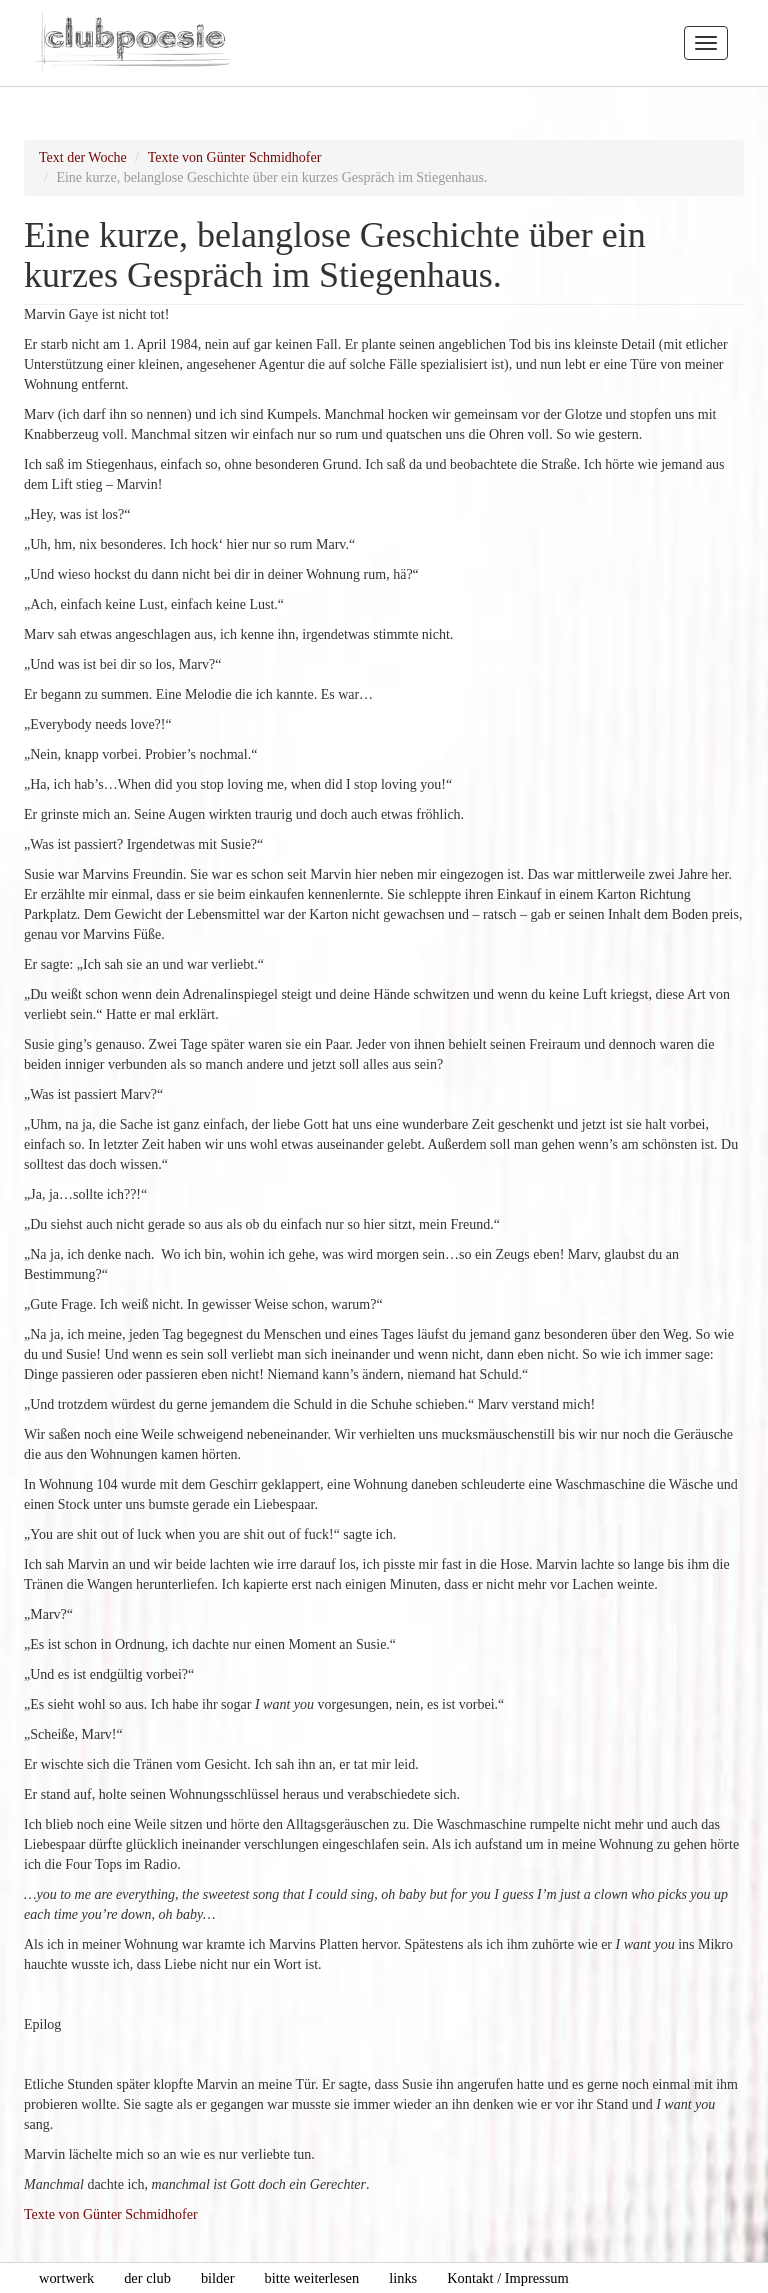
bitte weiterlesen (311, 2278)
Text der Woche (83, 157)
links (403, 2278)
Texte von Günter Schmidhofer (235, 157)
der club (147, 2278)
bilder (218, 2278)
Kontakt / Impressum (508, 2278)
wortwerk (66, 2278)
